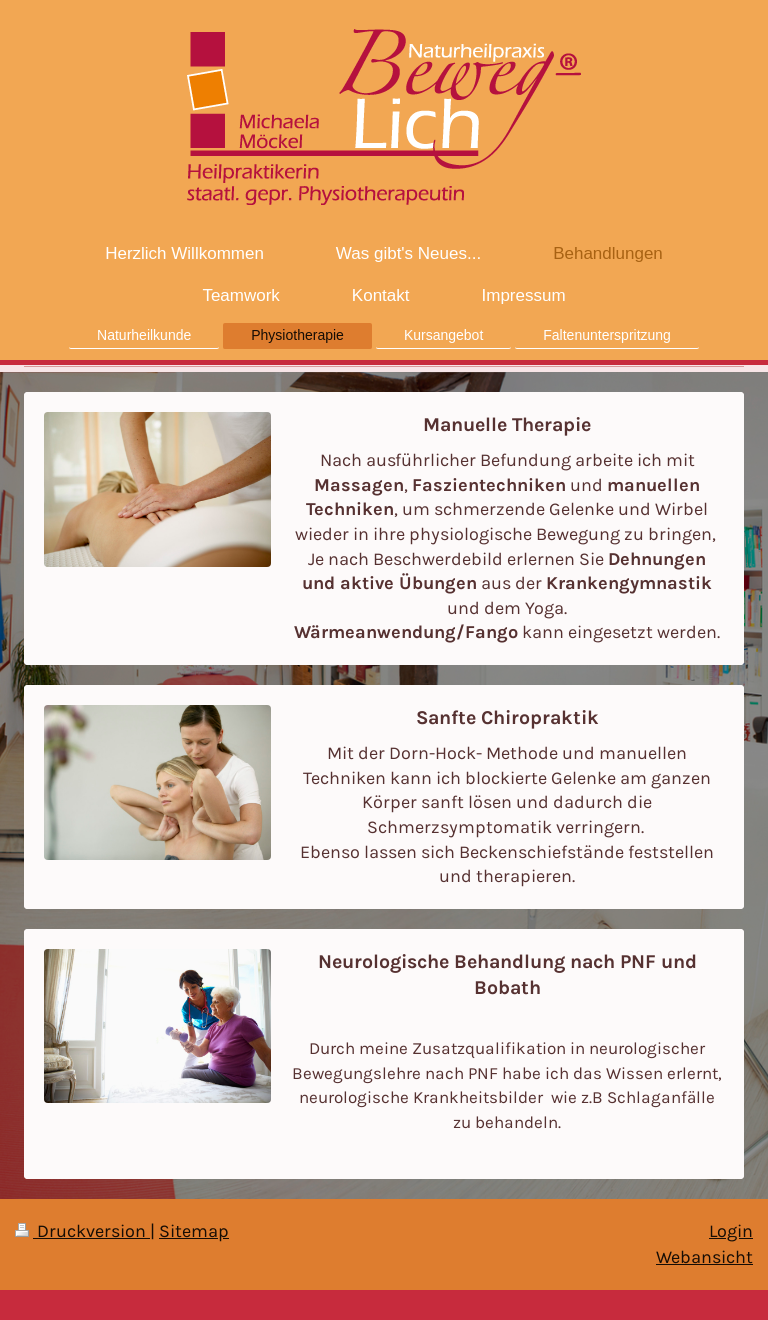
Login (731, 1231)
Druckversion (82, 1231)
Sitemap (194, 1231)
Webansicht (704, 1257)
